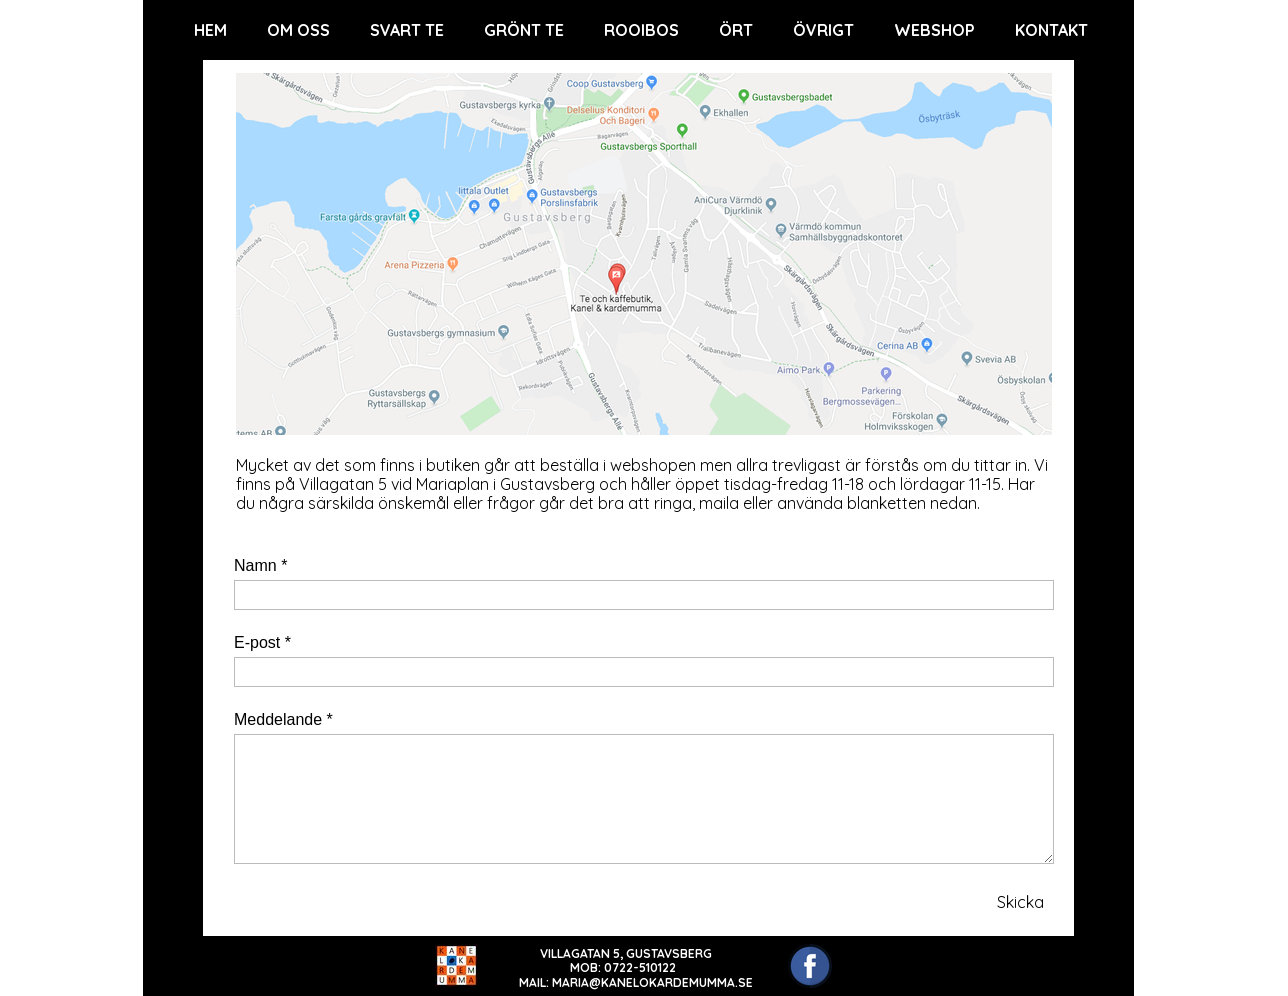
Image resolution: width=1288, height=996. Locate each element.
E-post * (262, 642)
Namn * (260, 565)
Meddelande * (283, 719)
